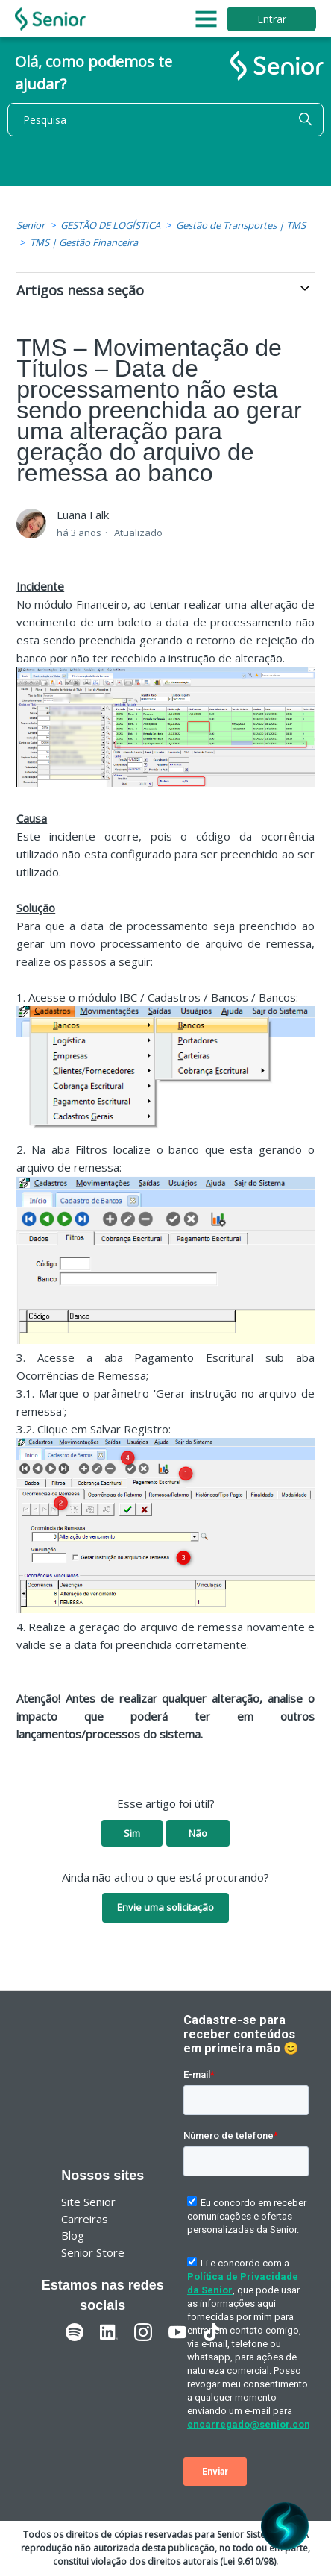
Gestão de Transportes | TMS (241, 225)
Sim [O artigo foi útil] (132, 1833)
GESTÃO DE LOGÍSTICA (110, 225)
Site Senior (88, 2201)
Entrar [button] (271, 19)
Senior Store (92, 2252)
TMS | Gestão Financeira (84, 242)
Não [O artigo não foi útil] (198, 1833)
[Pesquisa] (165, 119)
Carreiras (84, 2218)
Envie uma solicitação (165, 1907)
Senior (30, 225)
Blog (72, 2235)
